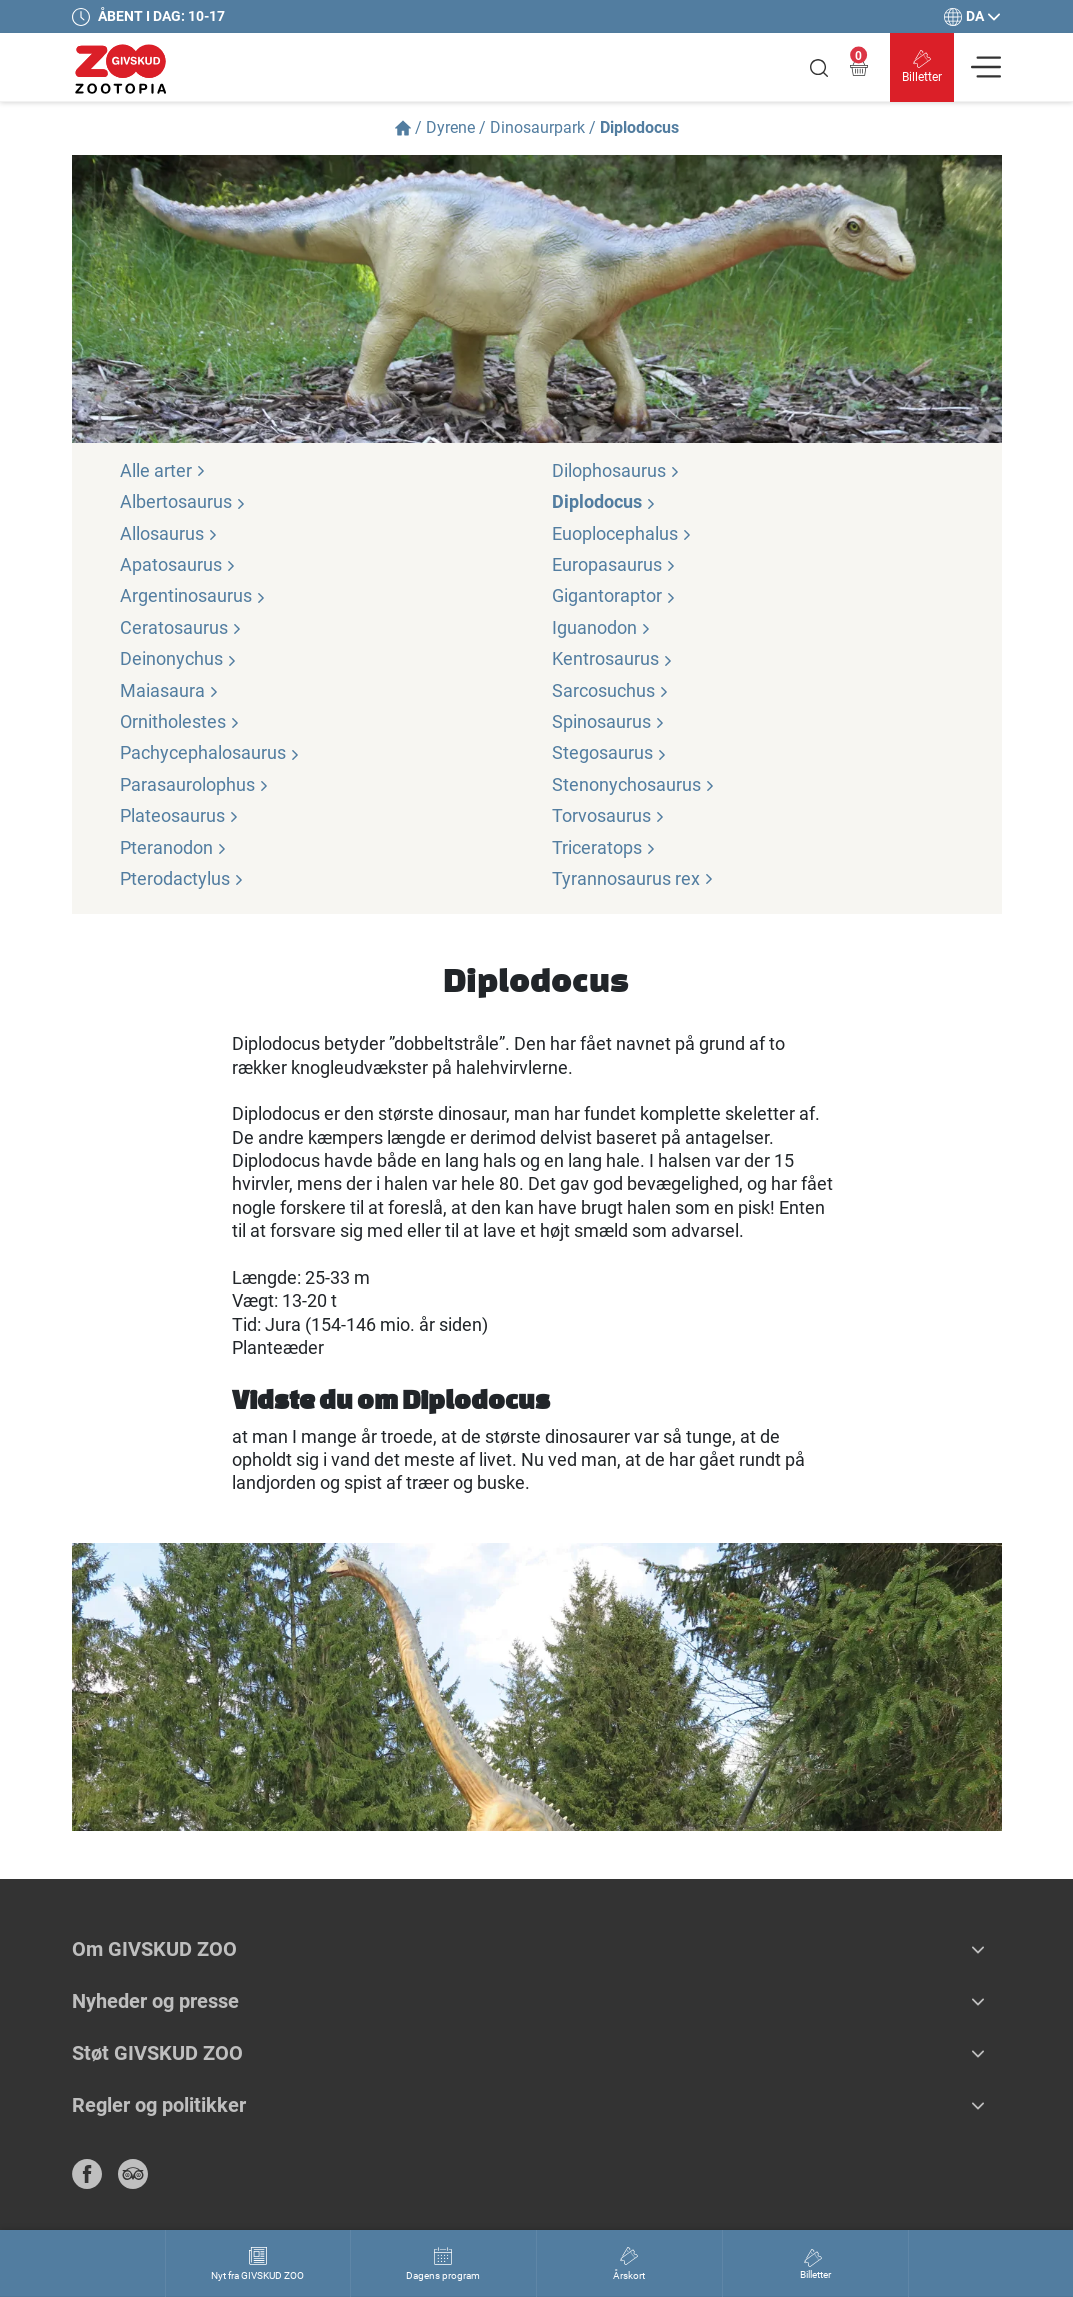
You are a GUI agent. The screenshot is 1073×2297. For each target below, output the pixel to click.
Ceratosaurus (181, 627)
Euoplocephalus (622, 533)
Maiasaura (169, 690)
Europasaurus (614, 564)
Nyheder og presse (155, 2001)
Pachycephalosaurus (210, 752)
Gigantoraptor (614, 595)
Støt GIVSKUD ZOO (157, 2053)
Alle (163, 470)
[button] (978, 1949)
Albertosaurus (183, 501)
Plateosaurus (179, 815)
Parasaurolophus (194, 784)
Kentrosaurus (612, 658)
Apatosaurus (178, 564)
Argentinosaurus (193, 595)
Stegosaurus (609, 752)
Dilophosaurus (616, 470)
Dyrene (450, 127)
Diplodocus (604, 501)
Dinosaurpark (537, 127)
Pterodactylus (182, 878)
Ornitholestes (180, 721)
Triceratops (604, 847)
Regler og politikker (159, 2105)
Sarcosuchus (610, 690)
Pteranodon (173, 847)
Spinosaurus (608, 721)
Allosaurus (169, 533)
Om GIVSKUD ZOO (154, 1949)
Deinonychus (178, 658)
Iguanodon (601, 627)
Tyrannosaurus (633, 878)
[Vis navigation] (986, 67)
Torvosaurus (608, 815)
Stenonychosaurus (633, 784)
